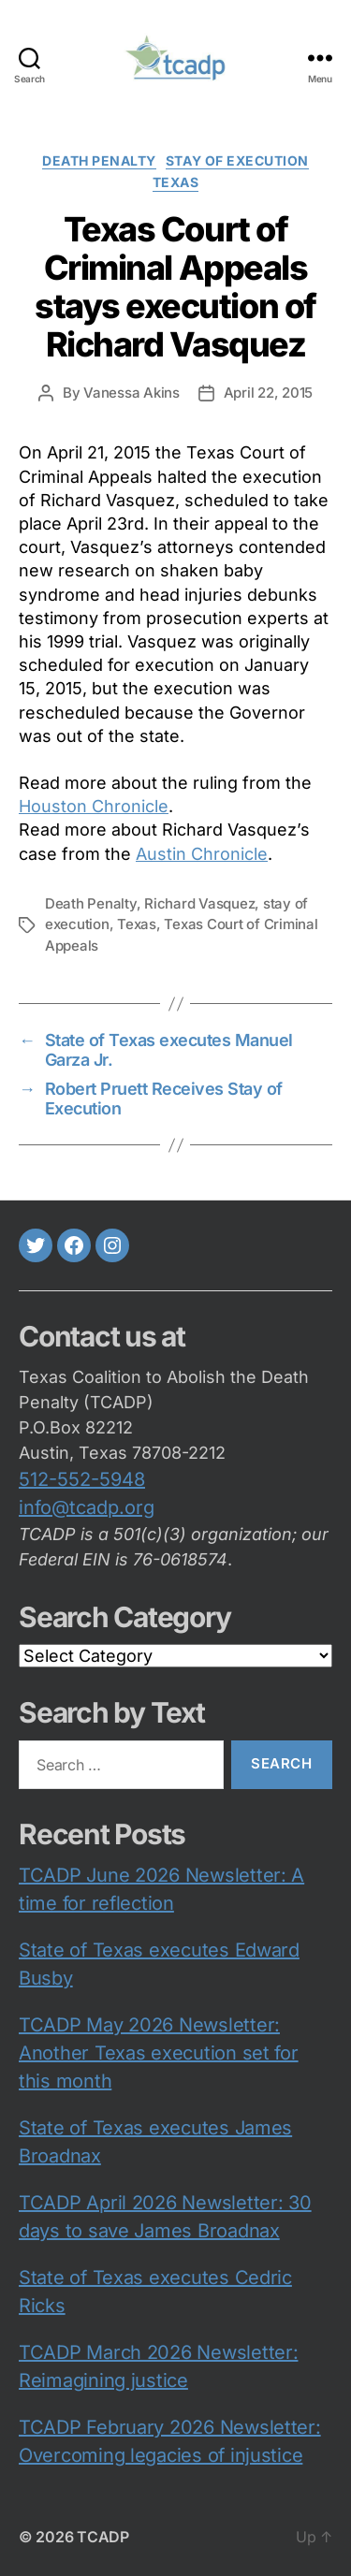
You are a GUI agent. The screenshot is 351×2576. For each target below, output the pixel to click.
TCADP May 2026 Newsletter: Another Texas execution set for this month (159, 2053)
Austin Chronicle (202, 854)
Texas (176, 182)
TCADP (103, 2536)
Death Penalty (91, 903)
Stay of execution (237, 160)
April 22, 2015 (268, 392)
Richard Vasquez (199, 903)
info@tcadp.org (86, 1507)
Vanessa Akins (131, 392)
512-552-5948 (82, 1479)
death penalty (99, 160)
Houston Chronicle (93, 806)
